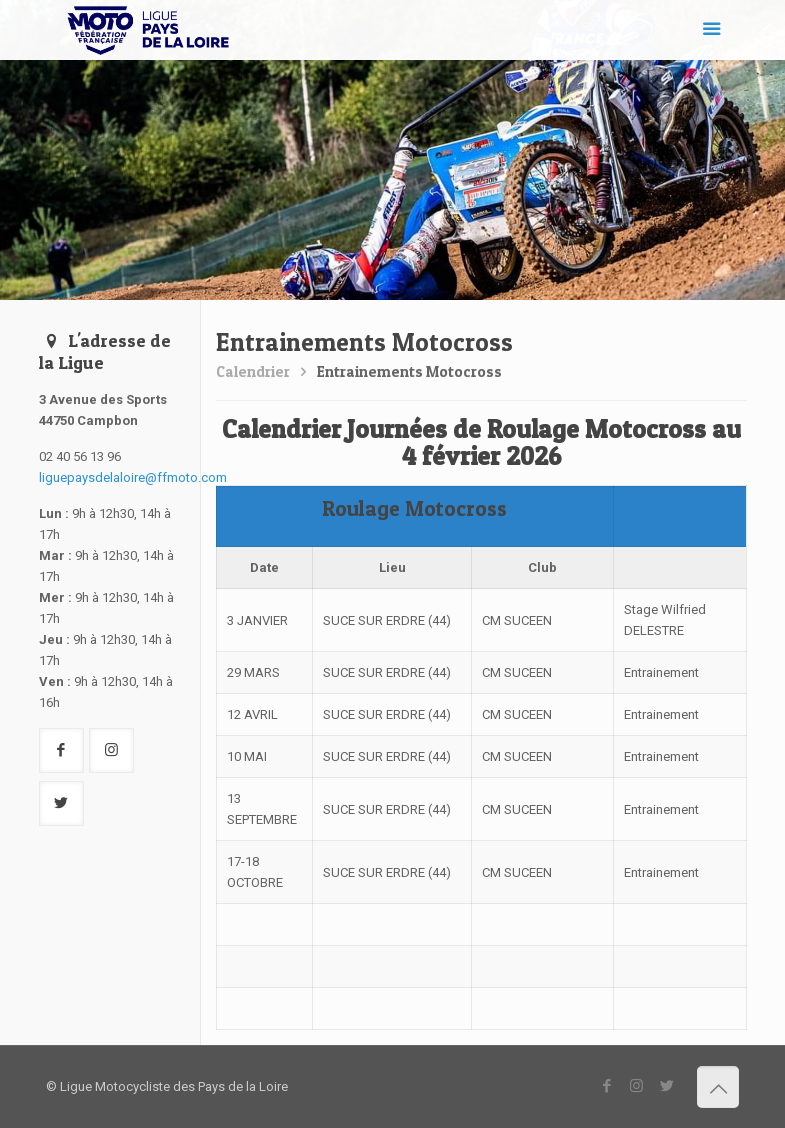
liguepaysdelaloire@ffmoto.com (133, 477)
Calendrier (253, 371)
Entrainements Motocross (409, 371)
